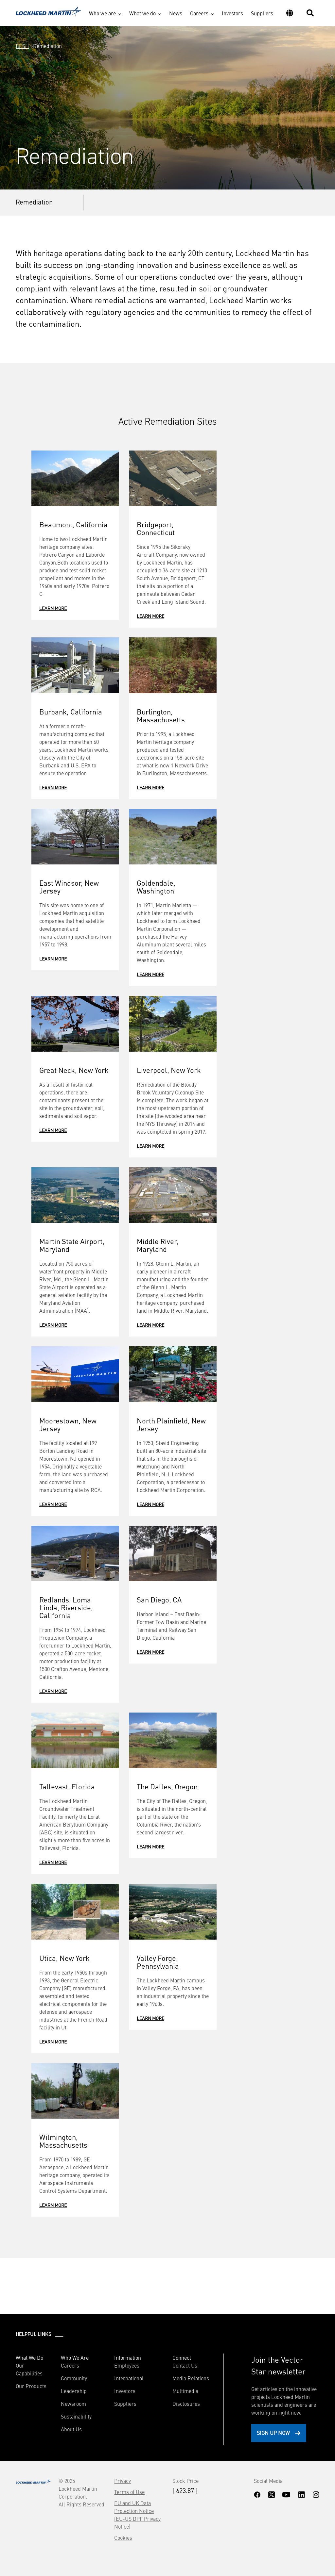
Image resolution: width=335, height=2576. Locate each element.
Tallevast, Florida (67, 1786)
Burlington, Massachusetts (161, 715)
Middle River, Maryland (157, 1245)
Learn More (53, 608)
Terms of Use (129, 2491)
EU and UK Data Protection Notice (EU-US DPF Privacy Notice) (137, 2514)
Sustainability (76, 2416)
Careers (199, 13)
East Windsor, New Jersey (69, 886)
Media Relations (190, 2378)
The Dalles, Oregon (167, 1786)
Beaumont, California (73, 524)
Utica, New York (64, 1958)
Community (74, 2378)
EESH (22, 45)
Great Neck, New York (74, 1070)
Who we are (102, 13)
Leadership (74, 2390)
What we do (142, 13)
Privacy (122, 2480)
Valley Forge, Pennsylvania (158, 1962)
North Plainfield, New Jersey (171, 1424)
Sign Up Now (273, 2432)
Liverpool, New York (169, 1070)
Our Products (31, 2385)
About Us (71, 2429)
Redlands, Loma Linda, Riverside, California (66, 1607)
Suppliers (262, 13)
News (175, 13)
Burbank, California (70, 711)
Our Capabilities (29, 2369)
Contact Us (184, 2365)
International (129, 2378)
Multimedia (185, 2390)
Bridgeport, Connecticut (156, 528)
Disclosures (186, 2403)
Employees (126, 2365)
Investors (232, 13)
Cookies (123, 2537)
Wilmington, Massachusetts (63, 2141)
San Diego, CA (159, 1599)
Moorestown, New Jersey (68, 1424)
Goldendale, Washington (156, 886)
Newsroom (73, 2403)
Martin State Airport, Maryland (71, 1245)
